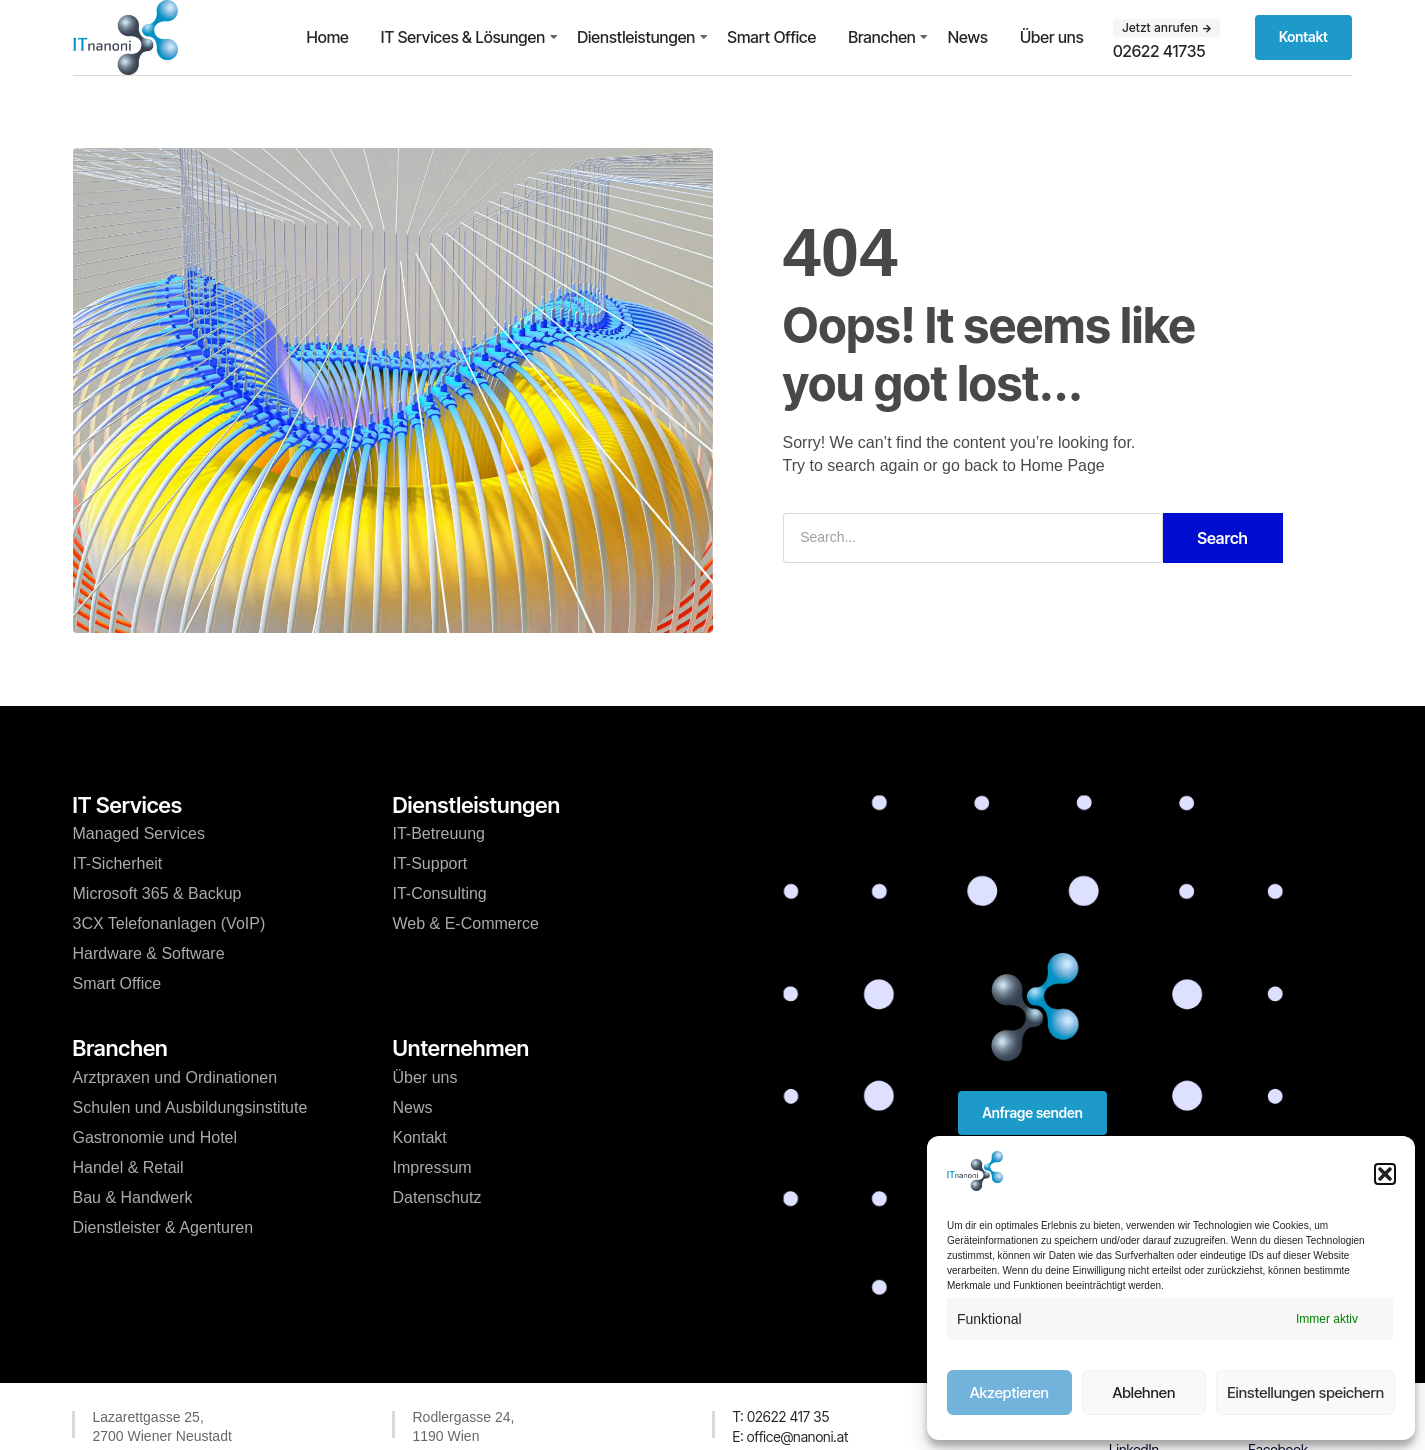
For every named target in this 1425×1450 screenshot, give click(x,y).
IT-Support (430, 863)
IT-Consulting (440, 893)
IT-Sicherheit (118, 863)
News (968, 37)
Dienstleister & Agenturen (163, 1227)
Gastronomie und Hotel (155, 1137)
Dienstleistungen (636, 37)
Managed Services (139, 833)
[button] (1385, 1174)
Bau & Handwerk (133, 1197)
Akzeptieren (1009, 1392)
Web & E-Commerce (466, 923)
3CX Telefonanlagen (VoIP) (169, 923)
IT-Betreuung (439, 833)
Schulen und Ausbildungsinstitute (190, 1107)
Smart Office (771, 37)
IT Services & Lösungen (463, 37)
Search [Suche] (1222, 538)
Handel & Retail (128, 1167)
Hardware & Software (149, 953)
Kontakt (420, 1137)
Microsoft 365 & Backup (157, 893)
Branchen (882, 37)
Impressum (432, 1167)
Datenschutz (437, 1197)
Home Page (1062, 465)
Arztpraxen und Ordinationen (175, 1077)
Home (327, 37)
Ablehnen (1143, 1392)
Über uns (1052, 37)
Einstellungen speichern (1305, 1392)
